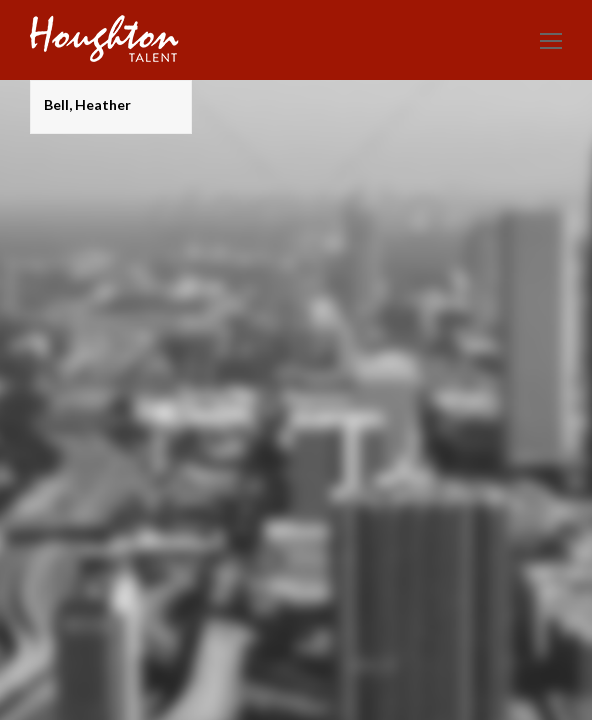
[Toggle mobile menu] (551, 40)
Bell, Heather (87, 104)
